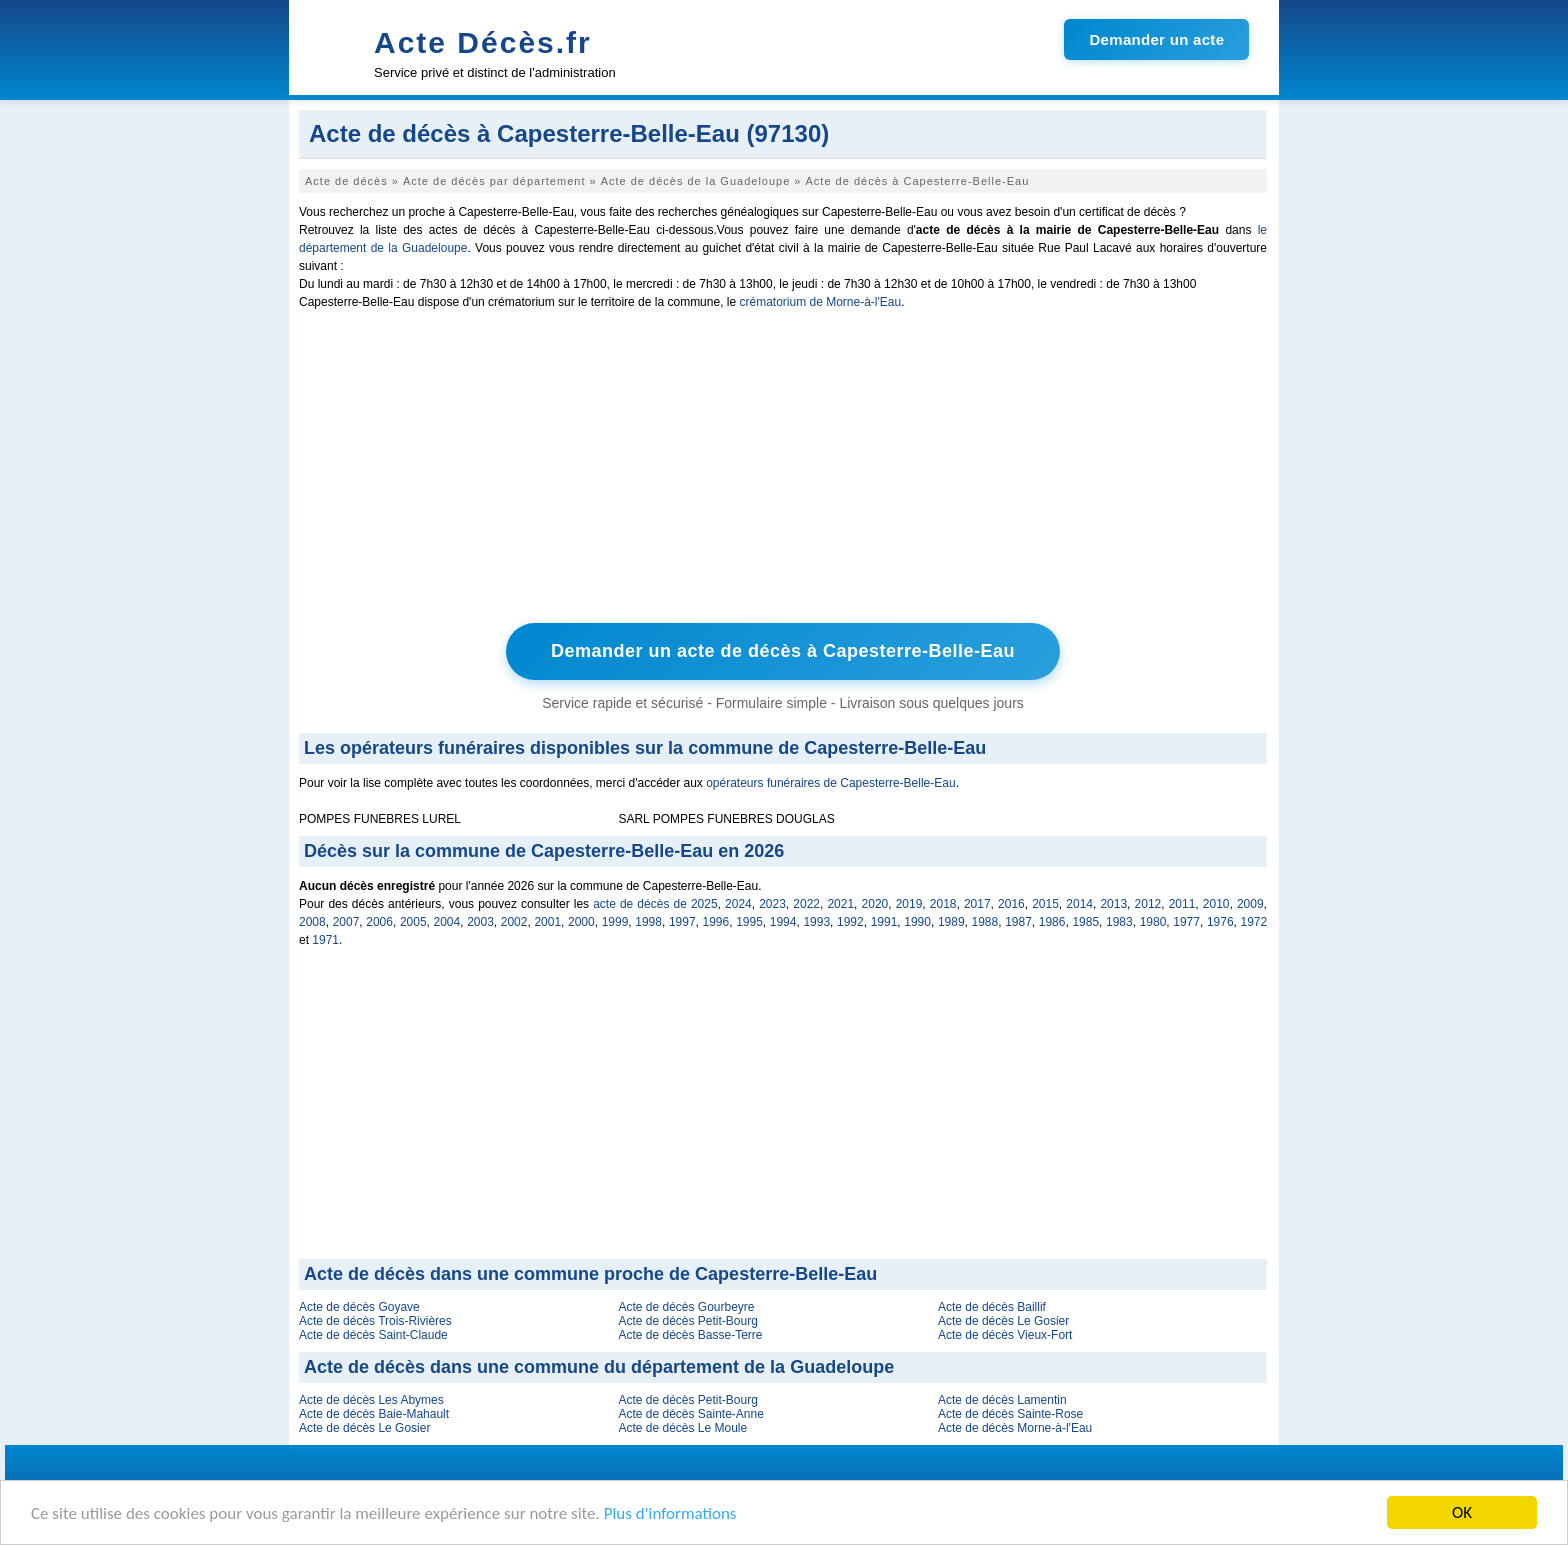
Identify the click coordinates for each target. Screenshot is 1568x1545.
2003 (480, 922)
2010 (1216, 904)
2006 (379, 922)
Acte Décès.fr (483, 42)
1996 (716, 922)
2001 (547, 922)
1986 (1052, 922)
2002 (514, 922)
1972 (1254, 922)
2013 (1113, 904)
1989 (951, 922)
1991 (884, 922)
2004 (447, 922)
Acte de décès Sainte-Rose (1010, 1414)
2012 (1148, 904)
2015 (1045, 904)
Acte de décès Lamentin (1002, 1400)
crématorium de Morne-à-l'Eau (820, 302)
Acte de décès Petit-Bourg (687, 1321)
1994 (783, 922)
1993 (816, 922)
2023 (772, 904)
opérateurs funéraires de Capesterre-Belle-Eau (830, 783)
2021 (840, 904)
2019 (909, 904)
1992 (850, 922)
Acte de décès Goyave (359, 1307)
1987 (1018, 922)
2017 (977, 904)
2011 (1182, 904)
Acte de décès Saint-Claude (373, 1335)
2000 (581, 922)
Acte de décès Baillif (992, 1307)
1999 (615, 922)
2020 (875, 904)
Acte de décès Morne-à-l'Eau (1015, 1428)
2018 (943, 904)
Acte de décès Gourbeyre (686, 1307)
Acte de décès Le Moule (682, 1428)
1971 (325, 940)
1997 (682, 922)
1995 (749, 922)
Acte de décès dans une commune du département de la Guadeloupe (599, 1367)
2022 (806, 904)
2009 (1250, 904)
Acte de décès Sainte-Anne (690, 1414)
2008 (312, 922)
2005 (413, 922)
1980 (1153, 922)
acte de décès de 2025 (655, 904)
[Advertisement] (783, 471)
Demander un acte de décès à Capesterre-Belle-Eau (783, 651)
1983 (1119, 922)
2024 (738, 904)
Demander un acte (1156, 39)
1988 (985, 922)
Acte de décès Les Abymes (371, 1400)
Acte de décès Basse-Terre (690, 1335)
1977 (1186, 922)
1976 (1220, 922)
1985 (1085, 922)
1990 (917, 922)
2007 (346, 922)
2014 (1079, 904)
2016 (1011, 904)
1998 (648, 922)
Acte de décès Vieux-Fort (1005, 1335)
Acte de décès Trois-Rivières (375, 1321)
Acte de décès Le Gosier (1003, 1321)
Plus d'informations (670, 1514)
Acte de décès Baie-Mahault (374, 1414)
